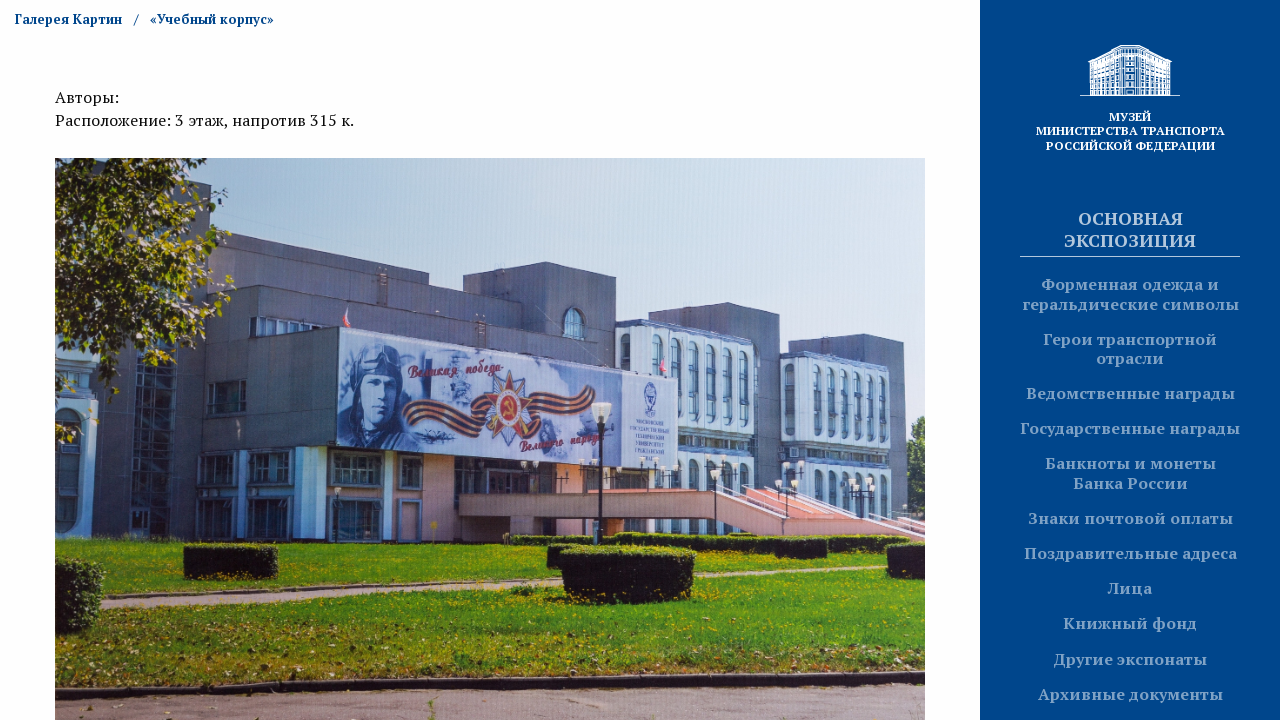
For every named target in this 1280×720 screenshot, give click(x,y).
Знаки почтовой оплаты (1130, 518)
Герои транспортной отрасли (1130, 348)
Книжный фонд (1130, 623)
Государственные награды (1130, 428)
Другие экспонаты (1130, 659)
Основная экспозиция (1130, 229)
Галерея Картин (68, 19)
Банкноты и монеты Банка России (1130, 472)
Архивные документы (1130, 694)
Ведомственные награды (1130, 393)
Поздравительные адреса (1130, 553)
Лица (1130, 588)
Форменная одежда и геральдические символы (1130, 293)
